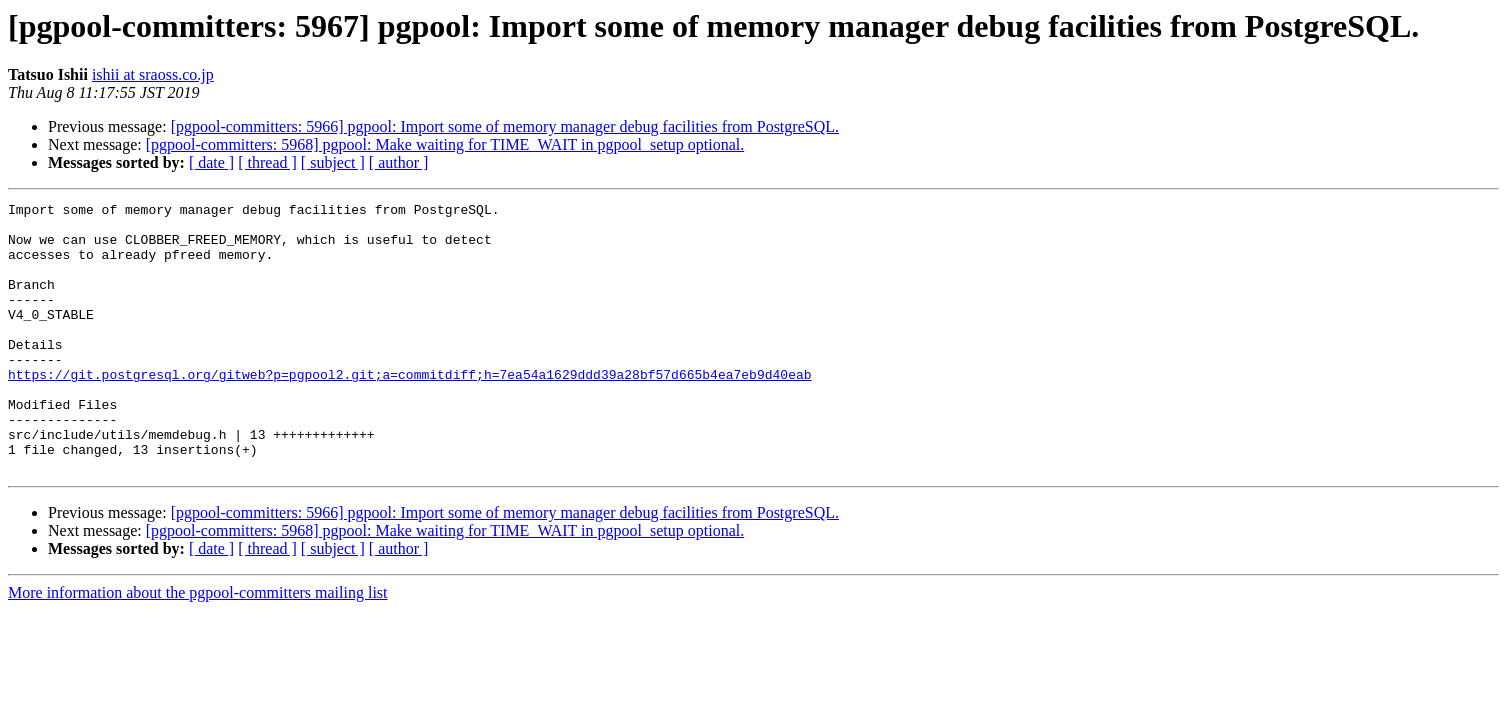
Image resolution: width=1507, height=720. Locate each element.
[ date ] (211, 162)
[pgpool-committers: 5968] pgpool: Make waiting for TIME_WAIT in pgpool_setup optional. (445, 144)
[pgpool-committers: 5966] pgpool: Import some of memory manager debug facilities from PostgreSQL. (505, 126)
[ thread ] (267, 162)
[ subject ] (333, 162)
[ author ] (399, 162)
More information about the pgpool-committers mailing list (198, 646)
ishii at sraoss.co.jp (153, 74)
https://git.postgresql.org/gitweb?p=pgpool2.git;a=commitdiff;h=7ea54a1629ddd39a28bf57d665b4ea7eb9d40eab (409, 410)
